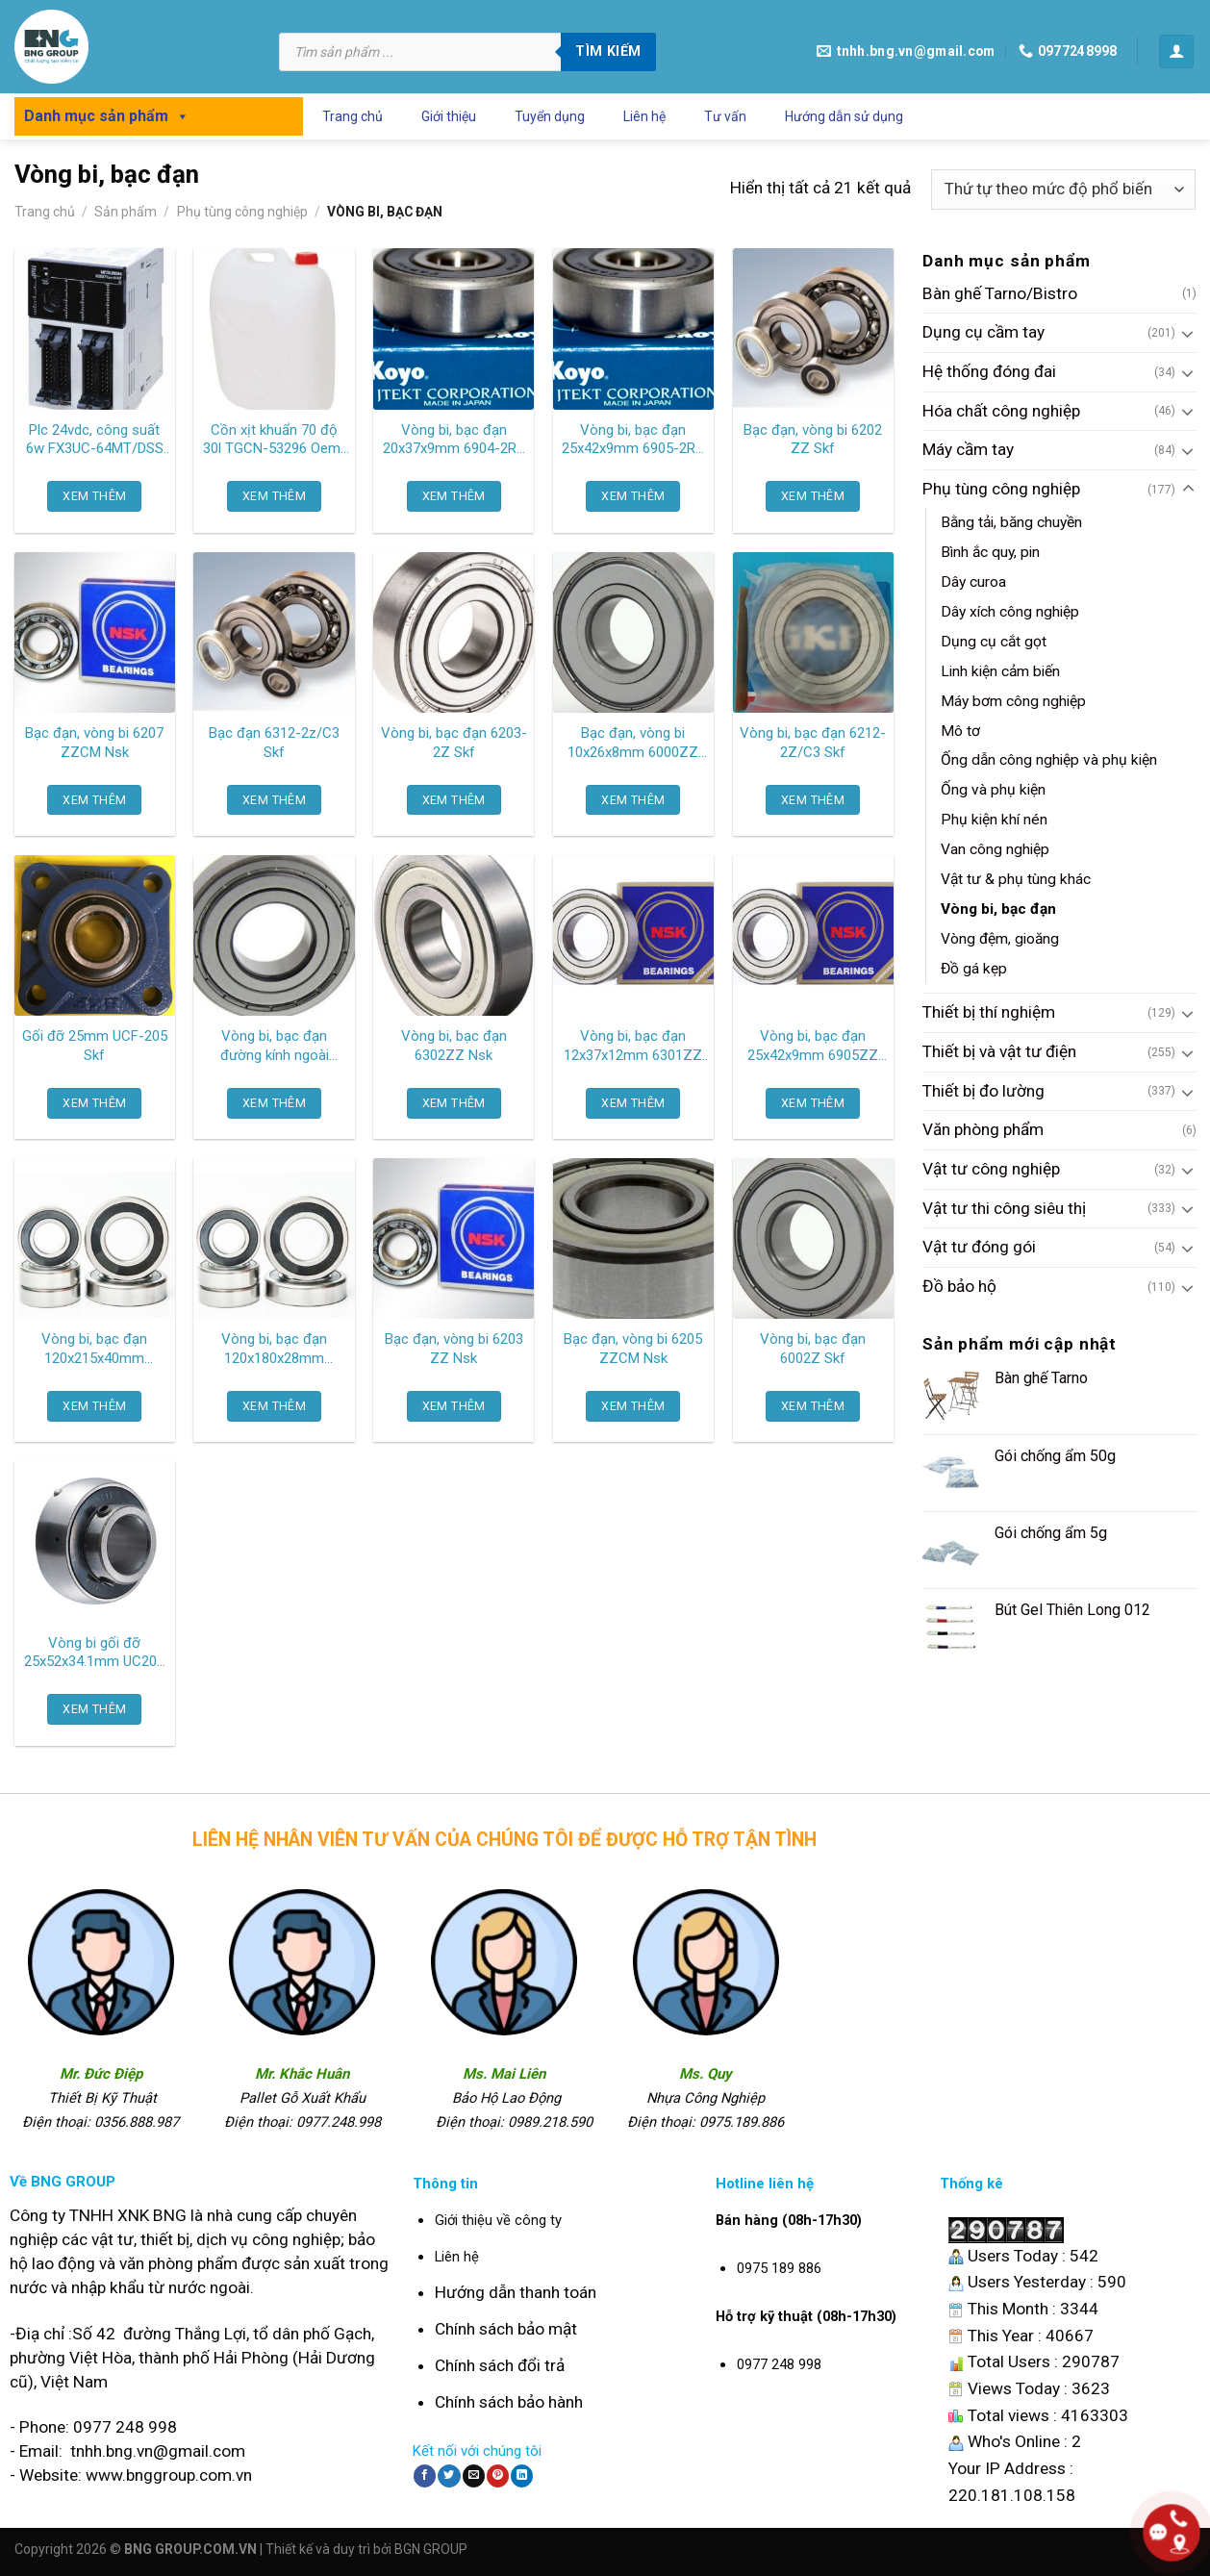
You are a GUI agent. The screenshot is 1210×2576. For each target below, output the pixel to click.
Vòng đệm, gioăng (1000, 938)
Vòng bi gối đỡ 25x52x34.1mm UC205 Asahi (94, 1653)
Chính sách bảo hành (509, 2402)
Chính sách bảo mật (506, 2328)
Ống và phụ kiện (993, 790)
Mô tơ (960, 731)
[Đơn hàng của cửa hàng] (1063, 189)
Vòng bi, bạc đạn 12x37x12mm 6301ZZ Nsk (633, 1046)
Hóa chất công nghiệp (1001, 410)
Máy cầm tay (968, 450)
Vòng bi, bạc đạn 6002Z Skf (813, 1348)
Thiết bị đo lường (983, 1090)
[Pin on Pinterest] (498, 2476)
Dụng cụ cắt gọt (993, 641)
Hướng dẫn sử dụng (844, 116)
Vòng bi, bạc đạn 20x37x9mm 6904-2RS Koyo (454, 440)
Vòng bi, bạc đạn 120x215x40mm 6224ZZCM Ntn (94, 1349)
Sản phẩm (125, 211)
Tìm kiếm (608, 51)
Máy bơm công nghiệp (1013, 701)
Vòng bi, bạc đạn (998, 909)
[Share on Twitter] (449, 2476)
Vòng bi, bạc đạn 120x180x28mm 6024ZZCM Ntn (274, 1349)
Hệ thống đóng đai (989, 371)
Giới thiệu (448, 116)
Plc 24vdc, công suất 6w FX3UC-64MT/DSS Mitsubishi (95, 440)
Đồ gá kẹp (974, 968)
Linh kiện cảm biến (1000, 671)
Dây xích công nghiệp (1010, 612)
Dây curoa (973, 583)
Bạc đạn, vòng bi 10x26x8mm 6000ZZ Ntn (632, 743)
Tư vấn (725, 116)
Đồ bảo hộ (959, 1286)
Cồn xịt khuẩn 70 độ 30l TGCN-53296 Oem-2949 (274, 440)
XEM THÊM (94, 496)
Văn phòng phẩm (983, 1130)
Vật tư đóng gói (979, 1247)
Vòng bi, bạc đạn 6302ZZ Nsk (454, 1045)
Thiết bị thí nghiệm (988, 1013)
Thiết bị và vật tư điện (999, 1052)
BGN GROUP (430, 2549)
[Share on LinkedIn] (522, 2476)
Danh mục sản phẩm (106, 116)
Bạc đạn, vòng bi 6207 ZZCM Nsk (94, 742)
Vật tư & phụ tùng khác (1016, 879)
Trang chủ (352, 116)
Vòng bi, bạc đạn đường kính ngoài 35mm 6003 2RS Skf (274, 1046)
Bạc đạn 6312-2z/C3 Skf (274, 742)
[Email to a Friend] (474, 2476)
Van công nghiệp (995, 850)
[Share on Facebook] (425, 2476)
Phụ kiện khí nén (994, 820)
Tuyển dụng (550, 116)
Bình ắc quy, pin (990, 553)
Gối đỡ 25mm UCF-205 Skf (94, 1045)
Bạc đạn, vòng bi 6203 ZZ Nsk (454, 1348)
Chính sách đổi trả (500, 2365)
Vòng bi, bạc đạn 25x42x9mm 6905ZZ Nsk (812, 1046)
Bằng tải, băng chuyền (1011, 523)
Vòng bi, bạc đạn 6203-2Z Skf (454, 742)
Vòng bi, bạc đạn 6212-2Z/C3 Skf (813, 742)
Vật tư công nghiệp (991, 1168)
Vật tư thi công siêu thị (1004, 1208)
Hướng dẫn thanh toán (515, 2292)
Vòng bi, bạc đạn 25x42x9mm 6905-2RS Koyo (633, 440)
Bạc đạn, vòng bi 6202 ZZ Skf (813, 439)
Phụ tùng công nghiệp (242, 211)
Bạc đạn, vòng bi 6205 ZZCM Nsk (633, 1348)
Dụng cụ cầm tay (983, 332)
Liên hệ (644, 116)
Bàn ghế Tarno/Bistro (999, 293)
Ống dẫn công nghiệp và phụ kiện (1049, 761)
